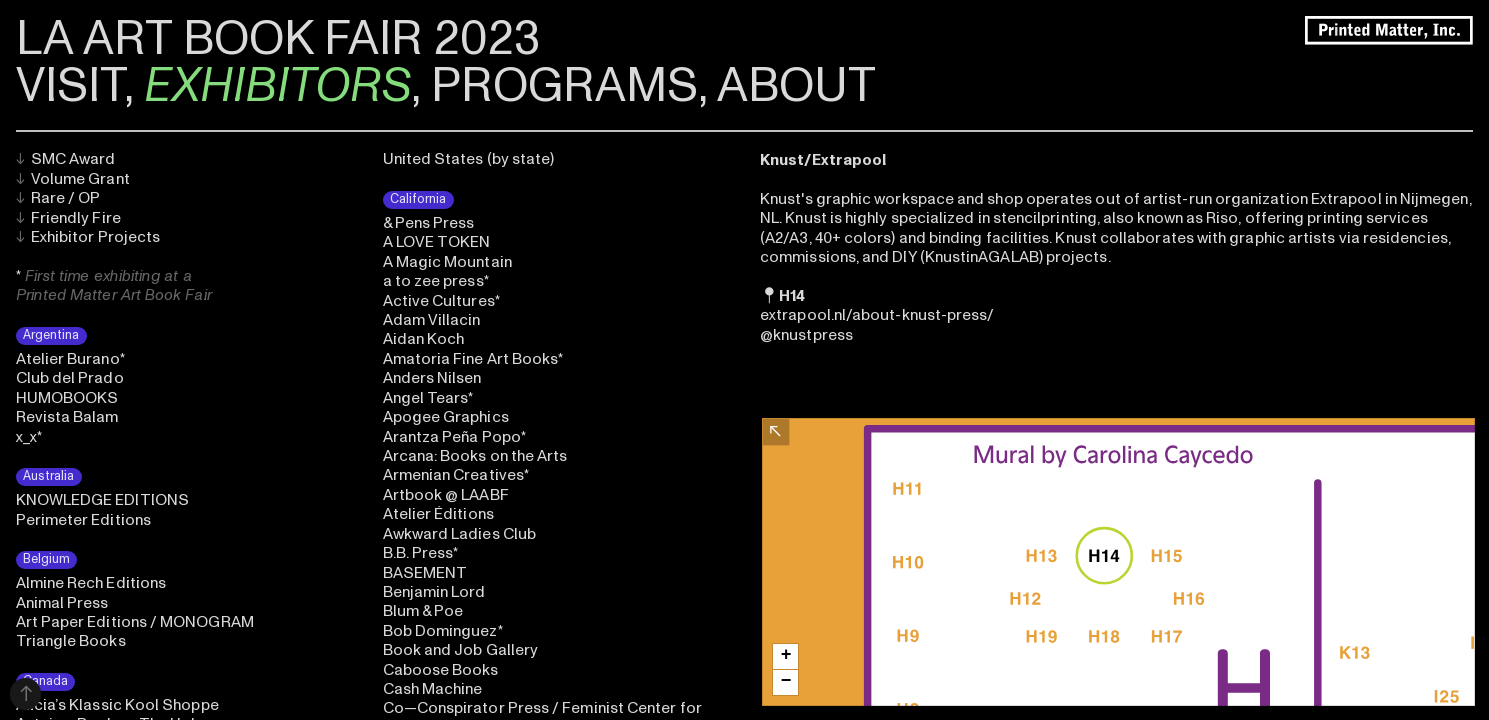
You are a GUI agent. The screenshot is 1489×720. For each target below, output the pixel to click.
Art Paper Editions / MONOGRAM (135, 622)
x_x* (29, 437)
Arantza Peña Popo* (454, 437)
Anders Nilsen (432, 378)
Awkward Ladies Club (459, 534)
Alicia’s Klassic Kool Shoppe (117, 705)
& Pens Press (429, 223)
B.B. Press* (421, 553)
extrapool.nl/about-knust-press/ (877, 315)
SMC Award (66, 159)
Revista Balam (67, 417)
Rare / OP (58, 198)
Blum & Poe (423, 611)
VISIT (70, 86)
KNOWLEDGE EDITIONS (102, 500)
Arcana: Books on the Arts (475, 456)
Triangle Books (71, 641)
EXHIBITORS (277, 86)
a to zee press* (436, 281)
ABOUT (796, 86)
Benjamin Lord (434, 592)
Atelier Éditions (438, 514)
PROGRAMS (564, 86)
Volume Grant (73, 179)
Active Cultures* (441, 301)
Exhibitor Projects (88, 237)
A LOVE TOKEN (437, 242)
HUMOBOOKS (67, 398)
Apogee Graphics (446, 417)
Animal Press (62, 603)
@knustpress (806, 335)
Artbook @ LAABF (446, 495)
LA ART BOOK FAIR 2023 (278, 39)
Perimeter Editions (83, 520)
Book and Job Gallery (461, 650)
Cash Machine (433, 689)
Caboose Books (441, 670)
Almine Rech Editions (91, 583)
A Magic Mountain (447, 262)
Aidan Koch (424, 339)
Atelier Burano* (70, 359)
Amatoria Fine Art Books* (473, 359)
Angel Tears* (428, 398)
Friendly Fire (68, 218)
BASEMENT (425, 573)
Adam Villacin (432, 320)
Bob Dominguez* (443, 631)
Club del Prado (70, 378)
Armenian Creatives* (456, 475)
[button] (785, 656)
